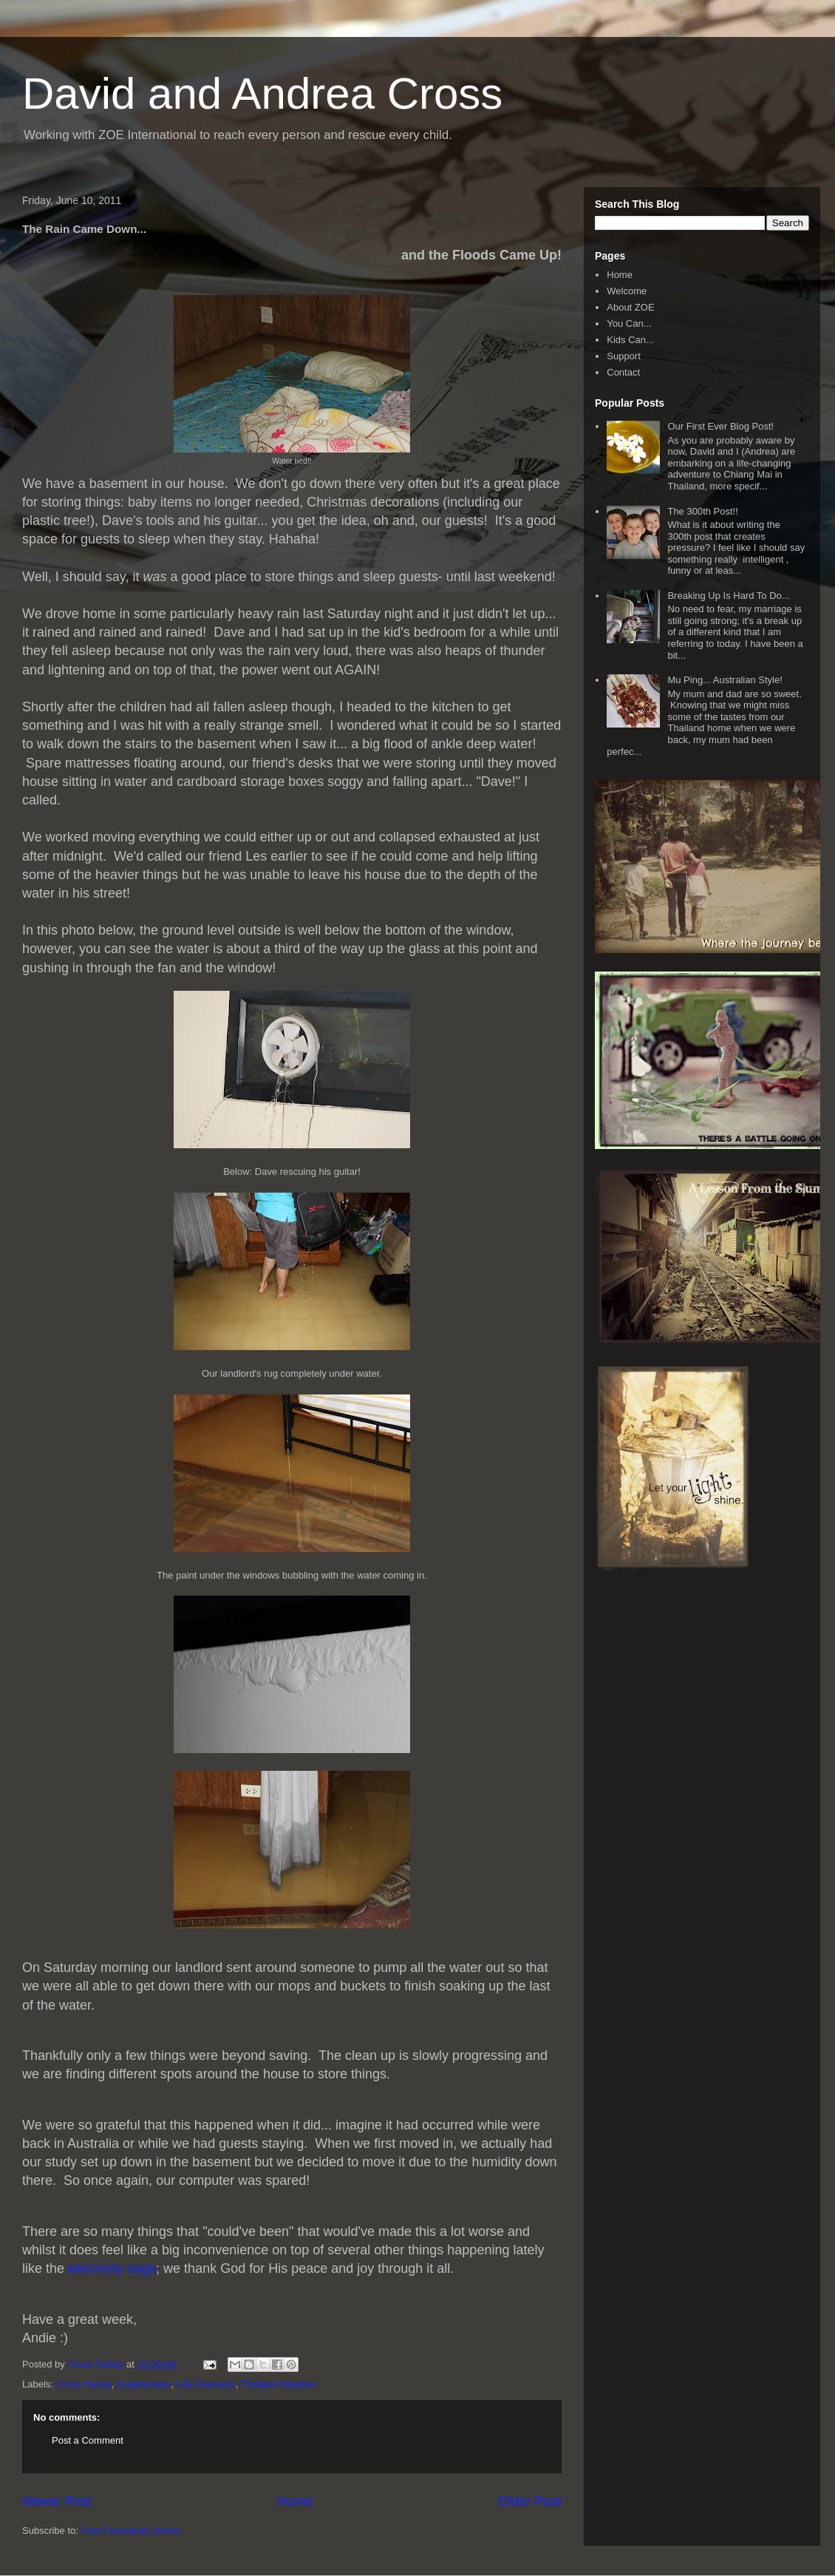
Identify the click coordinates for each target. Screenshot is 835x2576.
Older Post (530, 2501)
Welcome (627, 290)
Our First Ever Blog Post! (720, 426)
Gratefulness (144, 2384)
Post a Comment (87, 2440)
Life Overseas (206, 2384)
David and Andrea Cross (262, 93)
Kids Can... (630, 339)
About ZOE (630, 307)
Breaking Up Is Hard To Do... (728, 595)
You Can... (629, 323)
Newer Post (57, 2501)
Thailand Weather (278, 2384)
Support (624, 356)
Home (295, 2501)
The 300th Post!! (702, 511)
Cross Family (84, 2384)
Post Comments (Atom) (131, 2530)
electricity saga (110, 2268)
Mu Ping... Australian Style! (724, 679)
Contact (623, 372)
